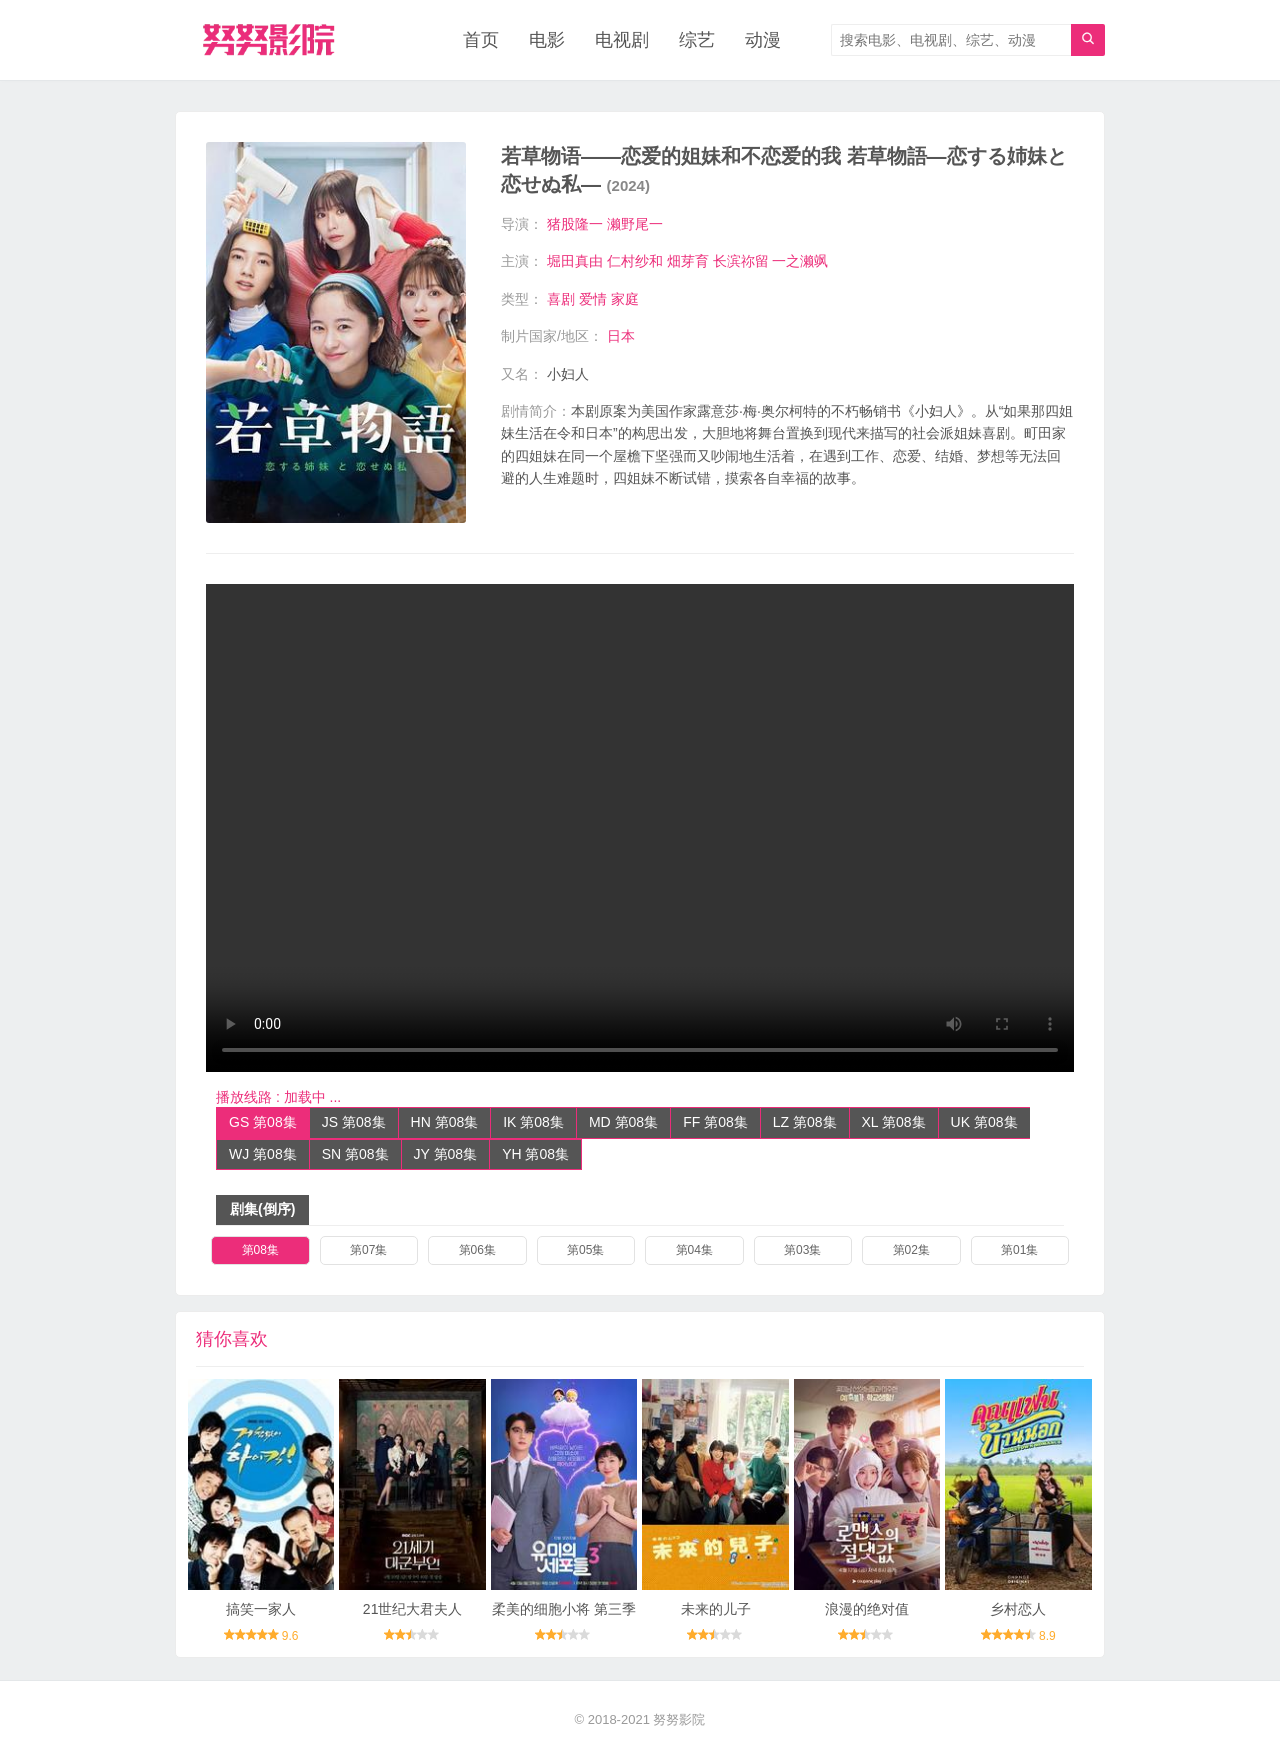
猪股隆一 (575, 224)
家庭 (625, 299)
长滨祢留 (741, 261)
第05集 (585, 1250)
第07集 (368, 1250)
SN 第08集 (355, 1154)
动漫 (763, 40)
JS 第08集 (354, 1122)
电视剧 (622, 40)
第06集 (477, 1250)
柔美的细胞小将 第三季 (564, 1609)
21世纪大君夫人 (413, 1609)
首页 (481, 40)
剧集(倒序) (262, 1209)
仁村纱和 (635, 261)
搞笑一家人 (261, 1609)
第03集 (802, 1250)
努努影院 (679, 1719)
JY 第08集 (446, 1154)
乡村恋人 (1018, 1609)
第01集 (1019, 1250)
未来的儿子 (716, 1609)
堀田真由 (575, 261)
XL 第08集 (894, 1122)
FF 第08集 (715, 1122)
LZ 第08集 (805, 1122)
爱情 (593, 299)
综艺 (697, 40)
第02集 (911, 1250)
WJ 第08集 (263, 1154)
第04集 (694, 1250)
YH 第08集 (535, 1154)
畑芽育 (688, 261)
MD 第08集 (623, 1122)
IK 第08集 (533, 1122)
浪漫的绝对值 (867, 1609)
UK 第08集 (984, 1122)
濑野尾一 (635, 224)
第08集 (260, 1250)
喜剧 (561, 299)
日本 (621, 336)
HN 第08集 (445, 1122)
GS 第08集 (263, 1122)
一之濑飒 (800, 261)
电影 (547, 40)
